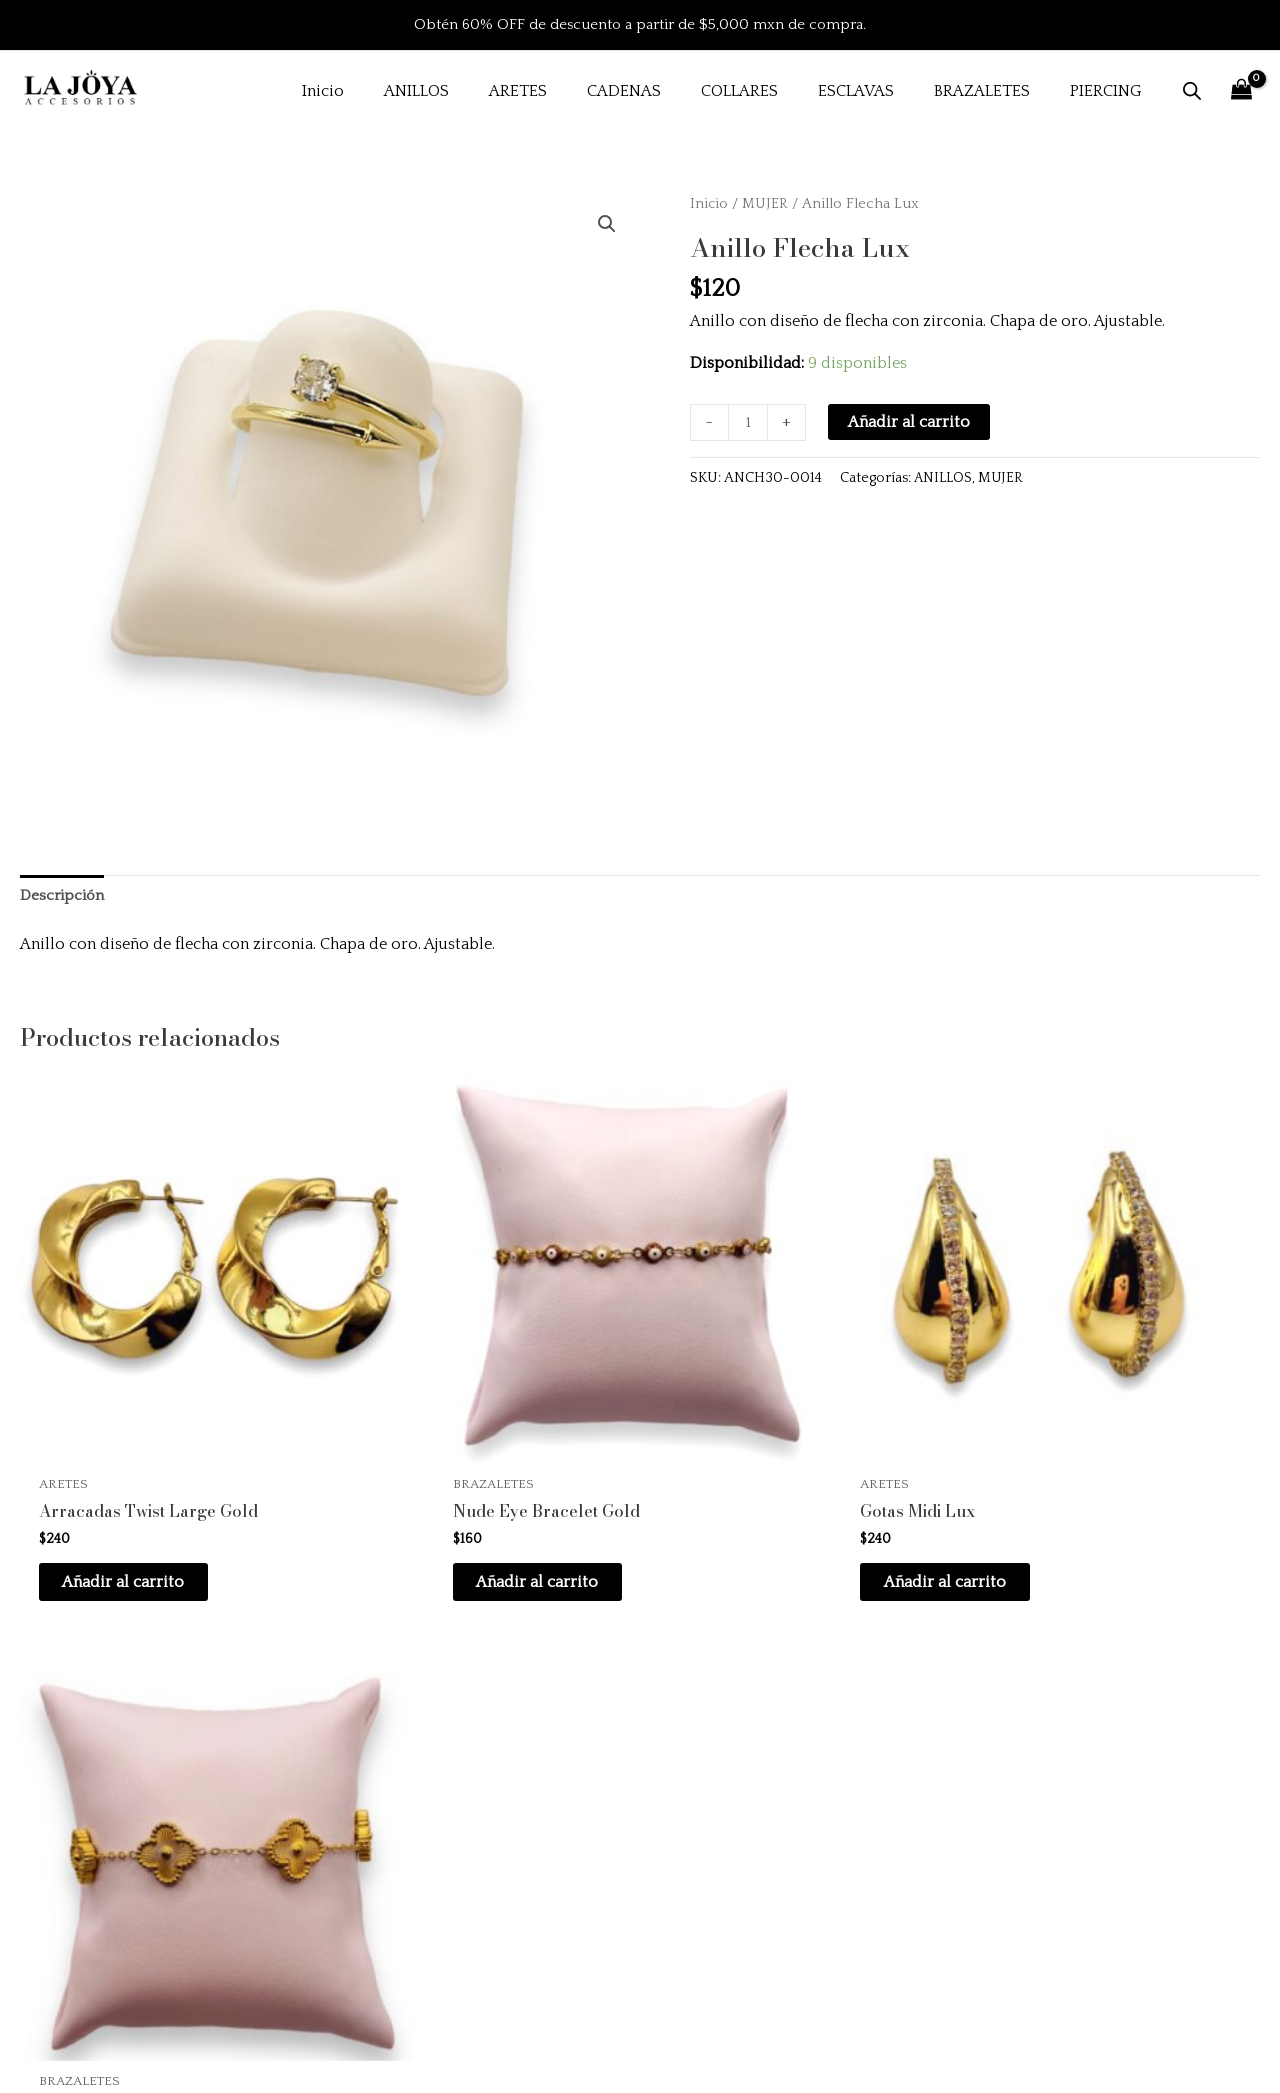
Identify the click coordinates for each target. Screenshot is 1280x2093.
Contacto (476, 1914)
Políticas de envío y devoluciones (1008, 1805)
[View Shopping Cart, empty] (1241, 90)
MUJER (766, 204)
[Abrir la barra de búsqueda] (1192, 91)
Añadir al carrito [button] (140, 1489)
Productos (481, 1805)
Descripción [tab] (64, 896)
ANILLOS (943, 479)
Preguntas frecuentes (964, 1750)
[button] (606, 225)
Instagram (479, 1859)
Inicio (709, 204)
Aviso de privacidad (959, 1859)
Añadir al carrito (911, 422)
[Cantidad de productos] (749, 423)
